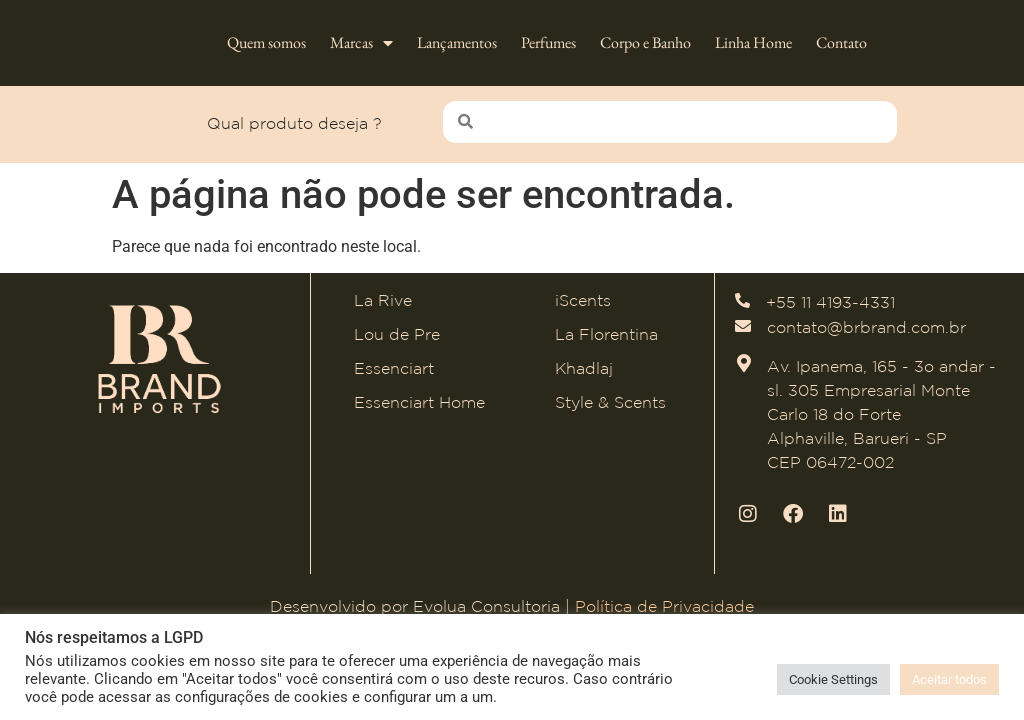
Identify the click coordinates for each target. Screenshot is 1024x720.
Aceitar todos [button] (949, 679)
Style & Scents (610, 420)
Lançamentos (457, 42)
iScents (583, 318)
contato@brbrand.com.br (866, 344)
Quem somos (266, 42)
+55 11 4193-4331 (830, 320)
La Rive (383, 318)
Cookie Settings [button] (833, 679)
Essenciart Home (419, 420)
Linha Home (753, 42)
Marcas (361, 43)
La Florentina (606, 352)
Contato (841, 42)
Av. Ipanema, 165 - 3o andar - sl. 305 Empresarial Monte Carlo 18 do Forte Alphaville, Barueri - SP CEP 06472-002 (881, 431)
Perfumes (548, 42)
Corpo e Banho (645, 42)
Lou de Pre (397, 352)
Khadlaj (584, 386)
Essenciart (394, 386)
